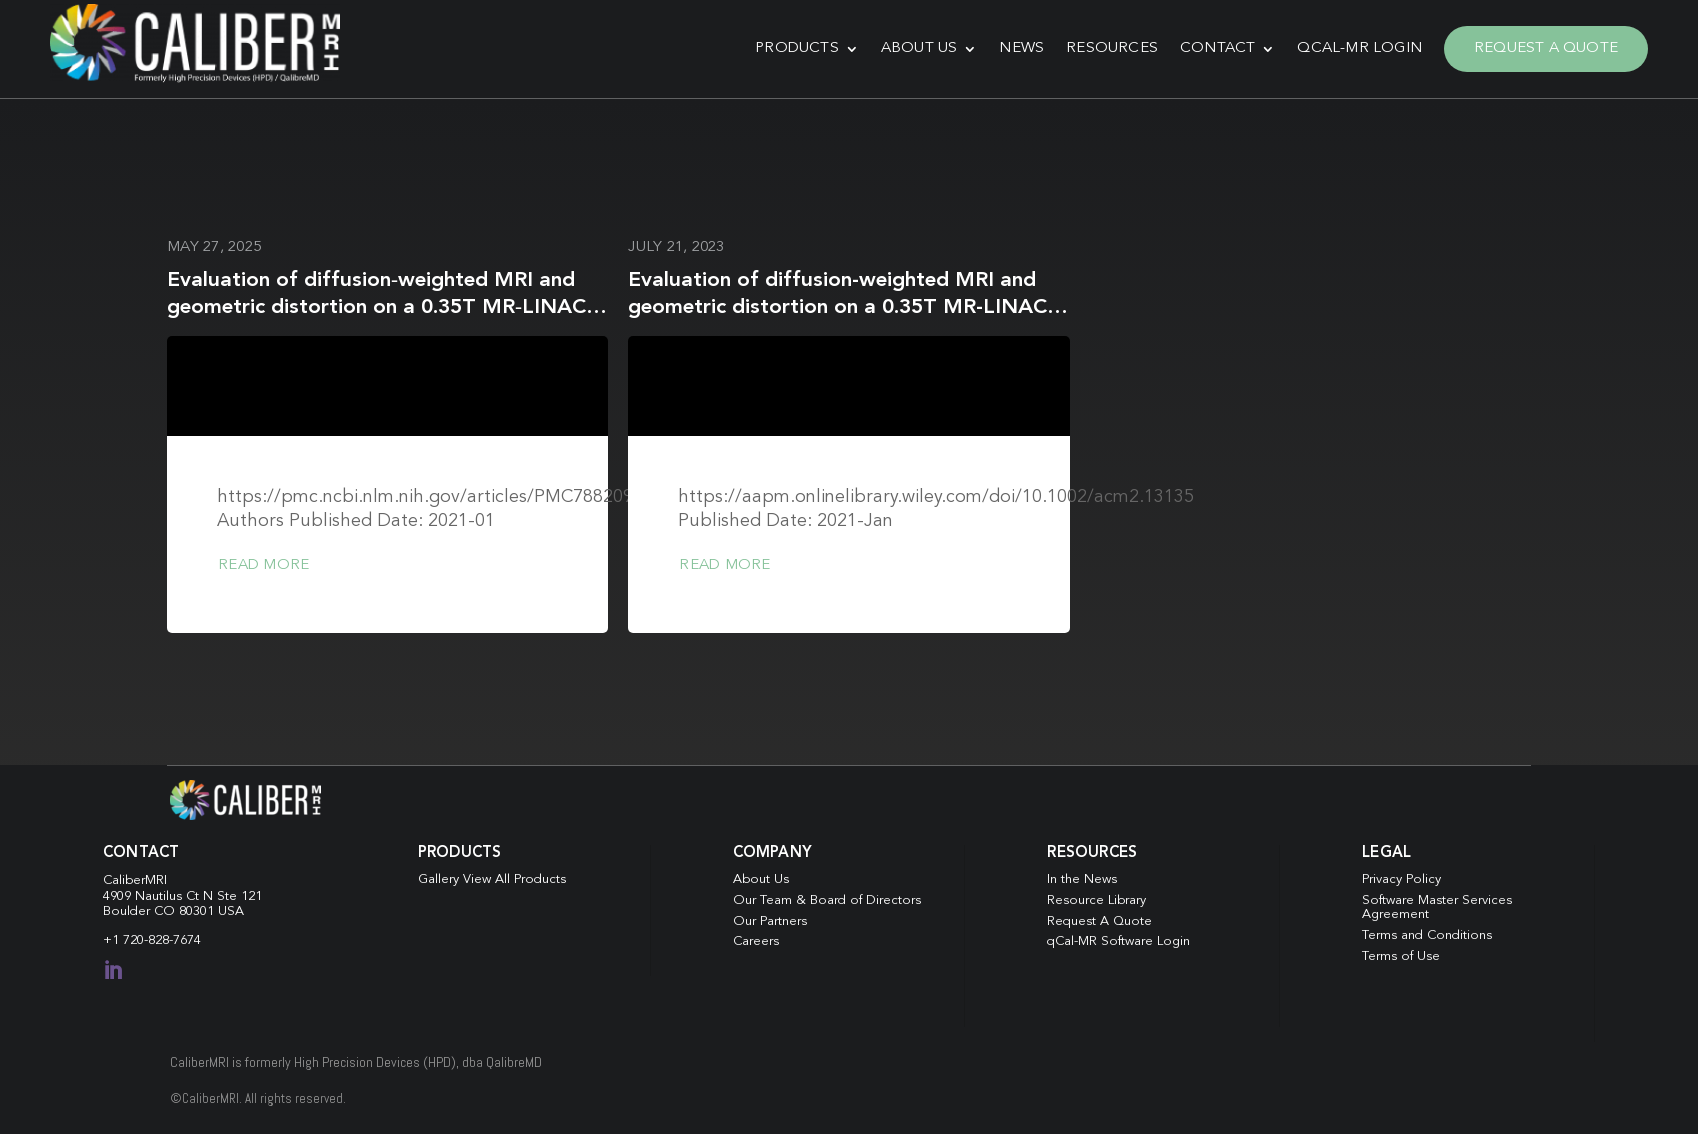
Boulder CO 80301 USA (173, 911)
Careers (756, 941)
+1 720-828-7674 (152, 940)
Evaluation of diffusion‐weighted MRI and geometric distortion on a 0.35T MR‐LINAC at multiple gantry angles (376, 308)
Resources (1112, 48)
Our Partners (770, 921)
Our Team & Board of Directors (827, 900)
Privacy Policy (1401, 879)
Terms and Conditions (1427, 935)
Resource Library (1096, 900)
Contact (1217, 48)
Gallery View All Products (492, 879)
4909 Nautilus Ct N (160, 896)
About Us (919, 48)
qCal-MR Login (1359, 48)
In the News (1082, 879)
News (1021, 48)
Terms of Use (1401, 956)
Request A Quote (1546, 48)
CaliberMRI (135, 880)
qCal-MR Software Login (1118, 941)
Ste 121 (239, 896)
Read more (263, 565)
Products (797, 48)
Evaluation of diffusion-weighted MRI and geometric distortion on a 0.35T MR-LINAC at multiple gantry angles (837, 308)
